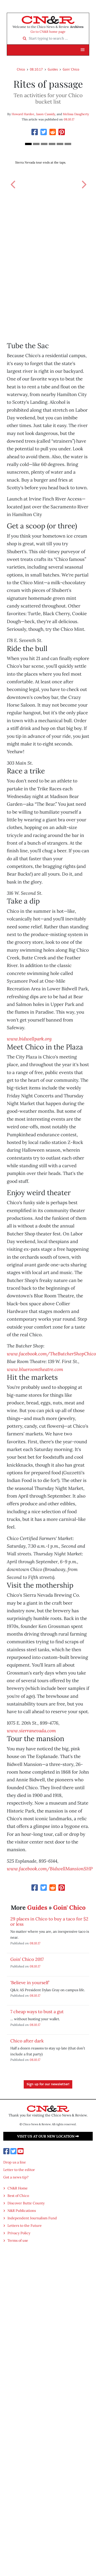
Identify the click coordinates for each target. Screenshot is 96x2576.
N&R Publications (21, 2210)
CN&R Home (17, 2188)
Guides (53, 69)
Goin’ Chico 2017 (27, 1959)
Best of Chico (18, 2195)
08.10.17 (36, 69)
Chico (21, 69)
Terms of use (17, 2240)
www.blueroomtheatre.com (35, 1369)
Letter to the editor (19, 2169)
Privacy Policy (18, 2233)
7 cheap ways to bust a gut (37, 2011)
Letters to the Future (24, 2225)
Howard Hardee (23, 114)
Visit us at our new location (48, 2136)
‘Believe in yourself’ (29, 1982)
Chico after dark (27, 2040)
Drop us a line (14, 2162)
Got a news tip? (16, 2177)
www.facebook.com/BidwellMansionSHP (49, 1869)
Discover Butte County (26, 2203)
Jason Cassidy (45, 114)
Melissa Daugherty (76, 114)
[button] (82, 50)
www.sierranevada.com (31, 1731)
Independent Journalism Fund (32, 2218)
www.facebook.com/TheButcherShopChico (51, 1354)
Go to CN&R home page (48, 32)
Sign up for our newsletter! (48, 2084)
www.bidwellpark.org (29, 1039)
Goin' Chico (71, 69)
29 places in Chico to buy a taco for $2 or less (49, 1921)
